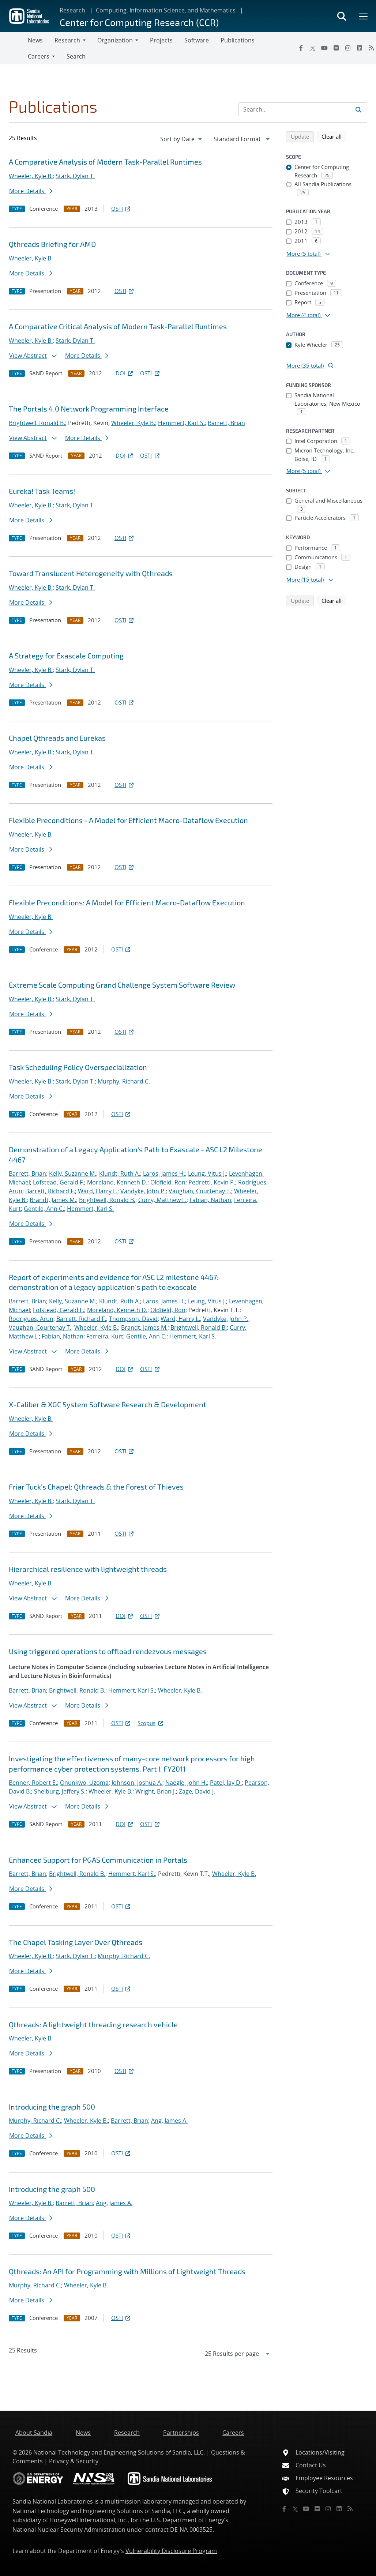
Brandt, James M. (53, 1200)
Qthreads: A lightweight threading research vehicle (93, 2024)
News (35, 40)
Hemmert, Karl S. (181, 423)
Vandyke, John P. (143, 1191)
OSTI (121, 208)
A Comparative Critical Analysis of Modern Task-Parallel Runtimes (118, 326)
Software (196, 40)
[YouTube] (324, 47)
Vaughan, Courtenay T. (200, 1191)
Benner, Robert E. (33, 1783)
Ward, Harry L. (97, 1191)
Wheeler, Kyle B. (31, 176)
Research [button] (67, 40)
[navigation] (182, 139)
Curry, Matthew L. (162, 1200)
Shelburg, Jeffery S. (60, 1791)
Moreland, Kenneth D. (117, 1182)
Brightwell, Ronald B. (37, 423)
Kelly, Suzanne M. (72, 1173)
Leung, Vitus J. (207, 1173)
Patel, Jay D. (226, 1783)
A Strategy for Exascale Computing (66, 655)
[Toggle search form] (342, 16)
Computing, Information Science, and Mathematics (166, 10)
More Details (30, 191)
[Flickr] (336, 47)
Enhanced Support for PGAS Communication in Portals (98, 1859)
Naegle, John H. (186, 1783)
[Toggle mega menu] (364, 16)
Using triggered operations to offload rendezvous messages (108, 1651)
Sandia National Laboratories (52, 2501)
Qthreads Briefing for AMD (52, 244)
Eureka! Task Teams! (42, 491)
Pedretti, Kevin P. (211, 1182)
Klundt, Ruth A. (119, 1173)
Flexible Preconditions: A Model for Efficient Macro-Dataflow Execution (127, 902)
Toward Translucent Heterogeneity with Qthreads (91, 573)
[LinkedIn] (359, 47)
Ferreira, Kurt (104, 1336)
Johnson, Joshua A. (137, 1783)
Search (76, 56)
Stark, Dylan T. (75, 176)
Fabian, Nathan (210, 1200)
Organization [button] (115, 40)
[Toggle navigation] (14, 48)
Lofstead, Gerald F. (58, 1182)
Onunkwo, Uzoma (84, 1783)
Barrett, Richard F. (50, 1191)
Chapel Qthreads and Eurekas (57, 737)
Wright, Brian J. (155, 1791)
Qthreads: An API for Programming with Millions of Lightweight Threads (127, 2271)
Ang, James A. (169, 2121)
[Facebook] (301, 47)
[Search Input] (302, 109)
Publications (238, 40)
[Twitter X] (312, 47)
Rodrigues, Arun (31, 1319)
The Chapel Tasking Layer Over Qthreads (75, 1942)
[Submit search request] (358, 109)
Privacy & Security (73, 2461)
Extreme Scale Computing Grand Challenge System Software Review (122, 984)
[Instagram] (347, 47)
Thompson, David (133, 1319)
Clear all (334, 136)
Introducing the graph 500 (52, 2106)
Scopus (151, 1723)
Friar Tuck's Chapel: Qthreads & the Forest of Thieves (96, 1486)
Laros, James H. (164, 1173)
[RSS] (350, 2508)
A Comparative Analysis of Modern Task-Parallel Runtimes (105, 161)
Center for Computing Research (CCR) (139, 22)
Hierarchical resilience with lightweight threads (88, 1569)
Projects (161, 40)
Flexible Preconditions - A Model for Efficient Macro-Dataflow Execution (128, 820)
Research (72, 10)
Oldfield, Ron (167, 1182)
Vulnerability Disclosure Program (171, 2551)
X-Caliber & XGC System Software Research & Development (107, 1404)
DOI (125, 373)
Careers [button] (38, 56)
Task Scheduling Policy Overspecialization (78, 1067)
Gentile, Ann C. (44, 1209)
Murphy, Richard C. (124, 1081)
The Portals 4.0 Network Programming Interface (89, 408)
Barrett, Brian (226, 423)
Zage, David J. (197, 1791)
